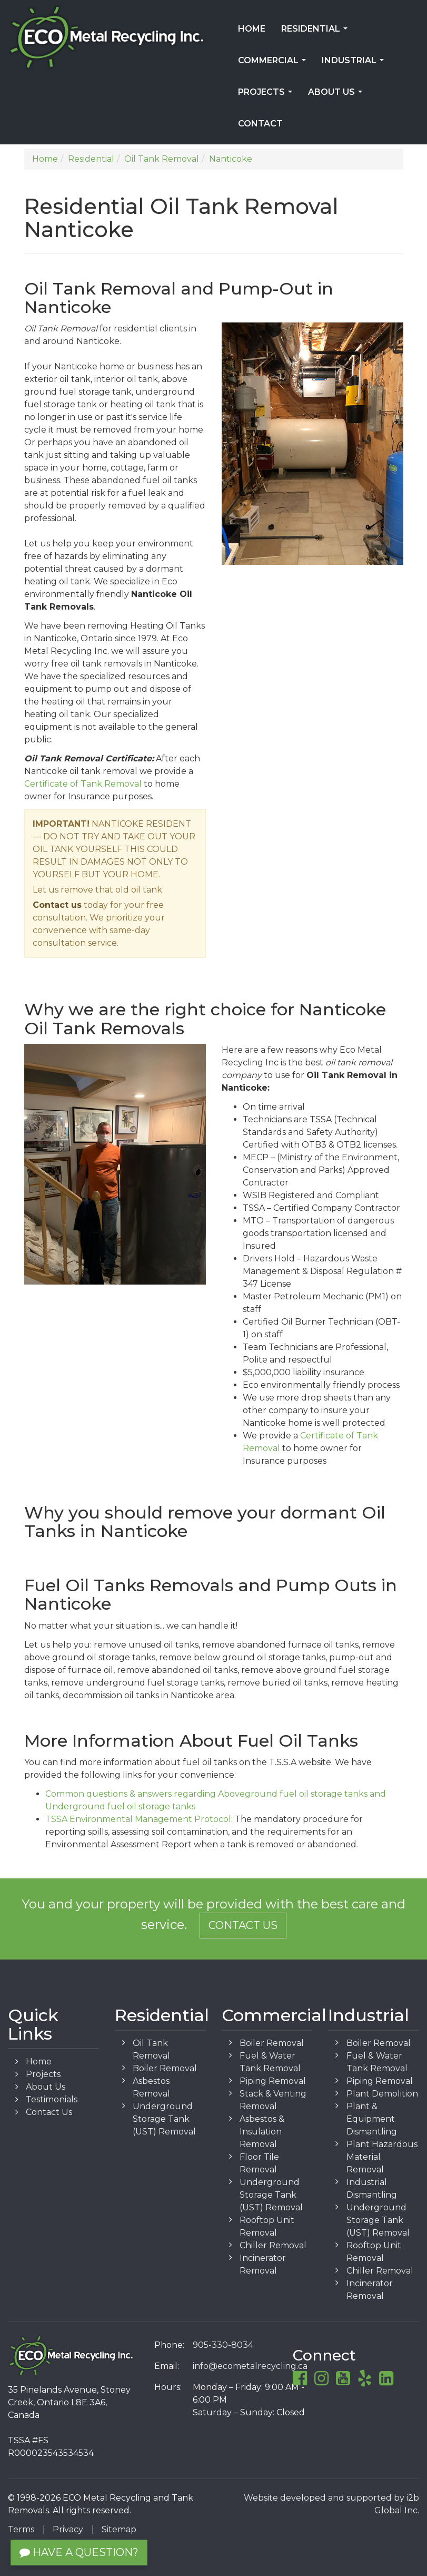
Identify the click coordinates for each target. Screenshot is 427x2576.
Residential (316, 32)
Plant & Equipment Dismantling (371, 2119)
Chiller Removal (273, 2245)
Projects (267, 95)
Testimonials (51, 2099)
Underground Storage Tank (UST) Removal (164, 2119)
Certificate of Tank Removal (83, 784)
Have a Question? (78, 2552)
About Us (337, 95)
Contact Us (242, 1925)
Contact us (57, 905)
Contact (260, 124)
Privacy (68, 2529)
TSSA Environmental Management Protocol (138, 1819)
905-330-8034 (223, 2345)
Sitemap (119, 2529)
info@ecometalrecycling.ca (250, 2366)
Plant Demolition (382, 2094)
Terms (21, 2529)
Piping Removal (273, 2081)
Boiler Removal (165, 2068)
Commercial (274, 63)
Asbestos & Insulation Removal (262, 2131)
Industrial (355, 63)
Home (251, 29)
